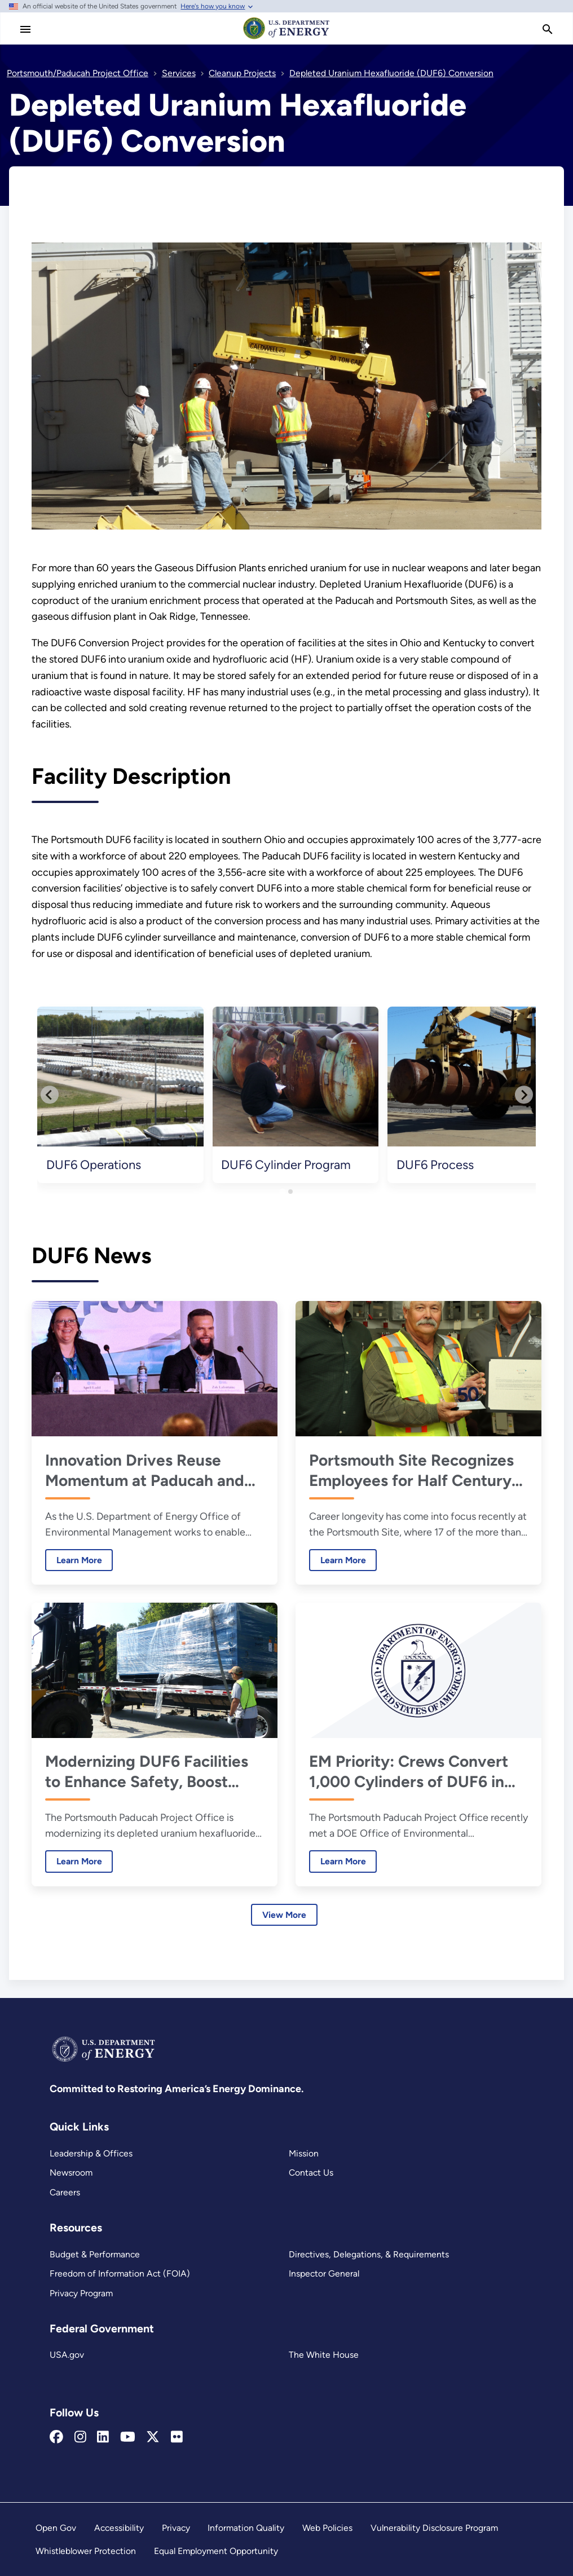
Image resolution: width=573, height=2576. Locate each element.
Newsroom (71, 2172)
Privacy (176, 2527)
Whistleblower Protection (86, 2551)
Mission (304, 2153)
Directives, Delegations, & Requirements (369, 2254)
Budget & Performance (95, 2254)
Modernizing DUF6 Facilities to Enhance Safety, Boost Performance (146, 1772)
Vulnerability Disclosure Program (434, 2527)
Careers (65, 2192)
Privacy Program (81, 2293)
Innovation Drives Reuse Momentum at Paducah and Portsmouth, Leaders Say (144, 1470)
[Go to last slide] (50, 1095)
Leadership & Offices (91, 2153)
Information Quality (246, 2527)
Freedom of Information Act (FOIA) (120, 2273)
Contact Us (311, 2172)
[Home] (286, 38)
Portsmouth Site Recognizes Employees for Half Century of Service (411, 1470)
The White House (324, 2354)
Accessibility (119, 2527)
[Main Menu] (25, 29)
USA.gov (67, 2354)
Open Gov (56, 2527)
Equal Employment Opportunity (216, 2551)
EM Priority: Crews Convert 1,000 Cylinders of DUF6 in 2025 (408, 1772)
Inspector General (324, 2273)
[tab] (282, 1191)
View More (284, 1914)
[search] (547, 29)
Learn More (73, 1559)
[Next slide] (524, 1095)
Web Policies (327, 2527)
